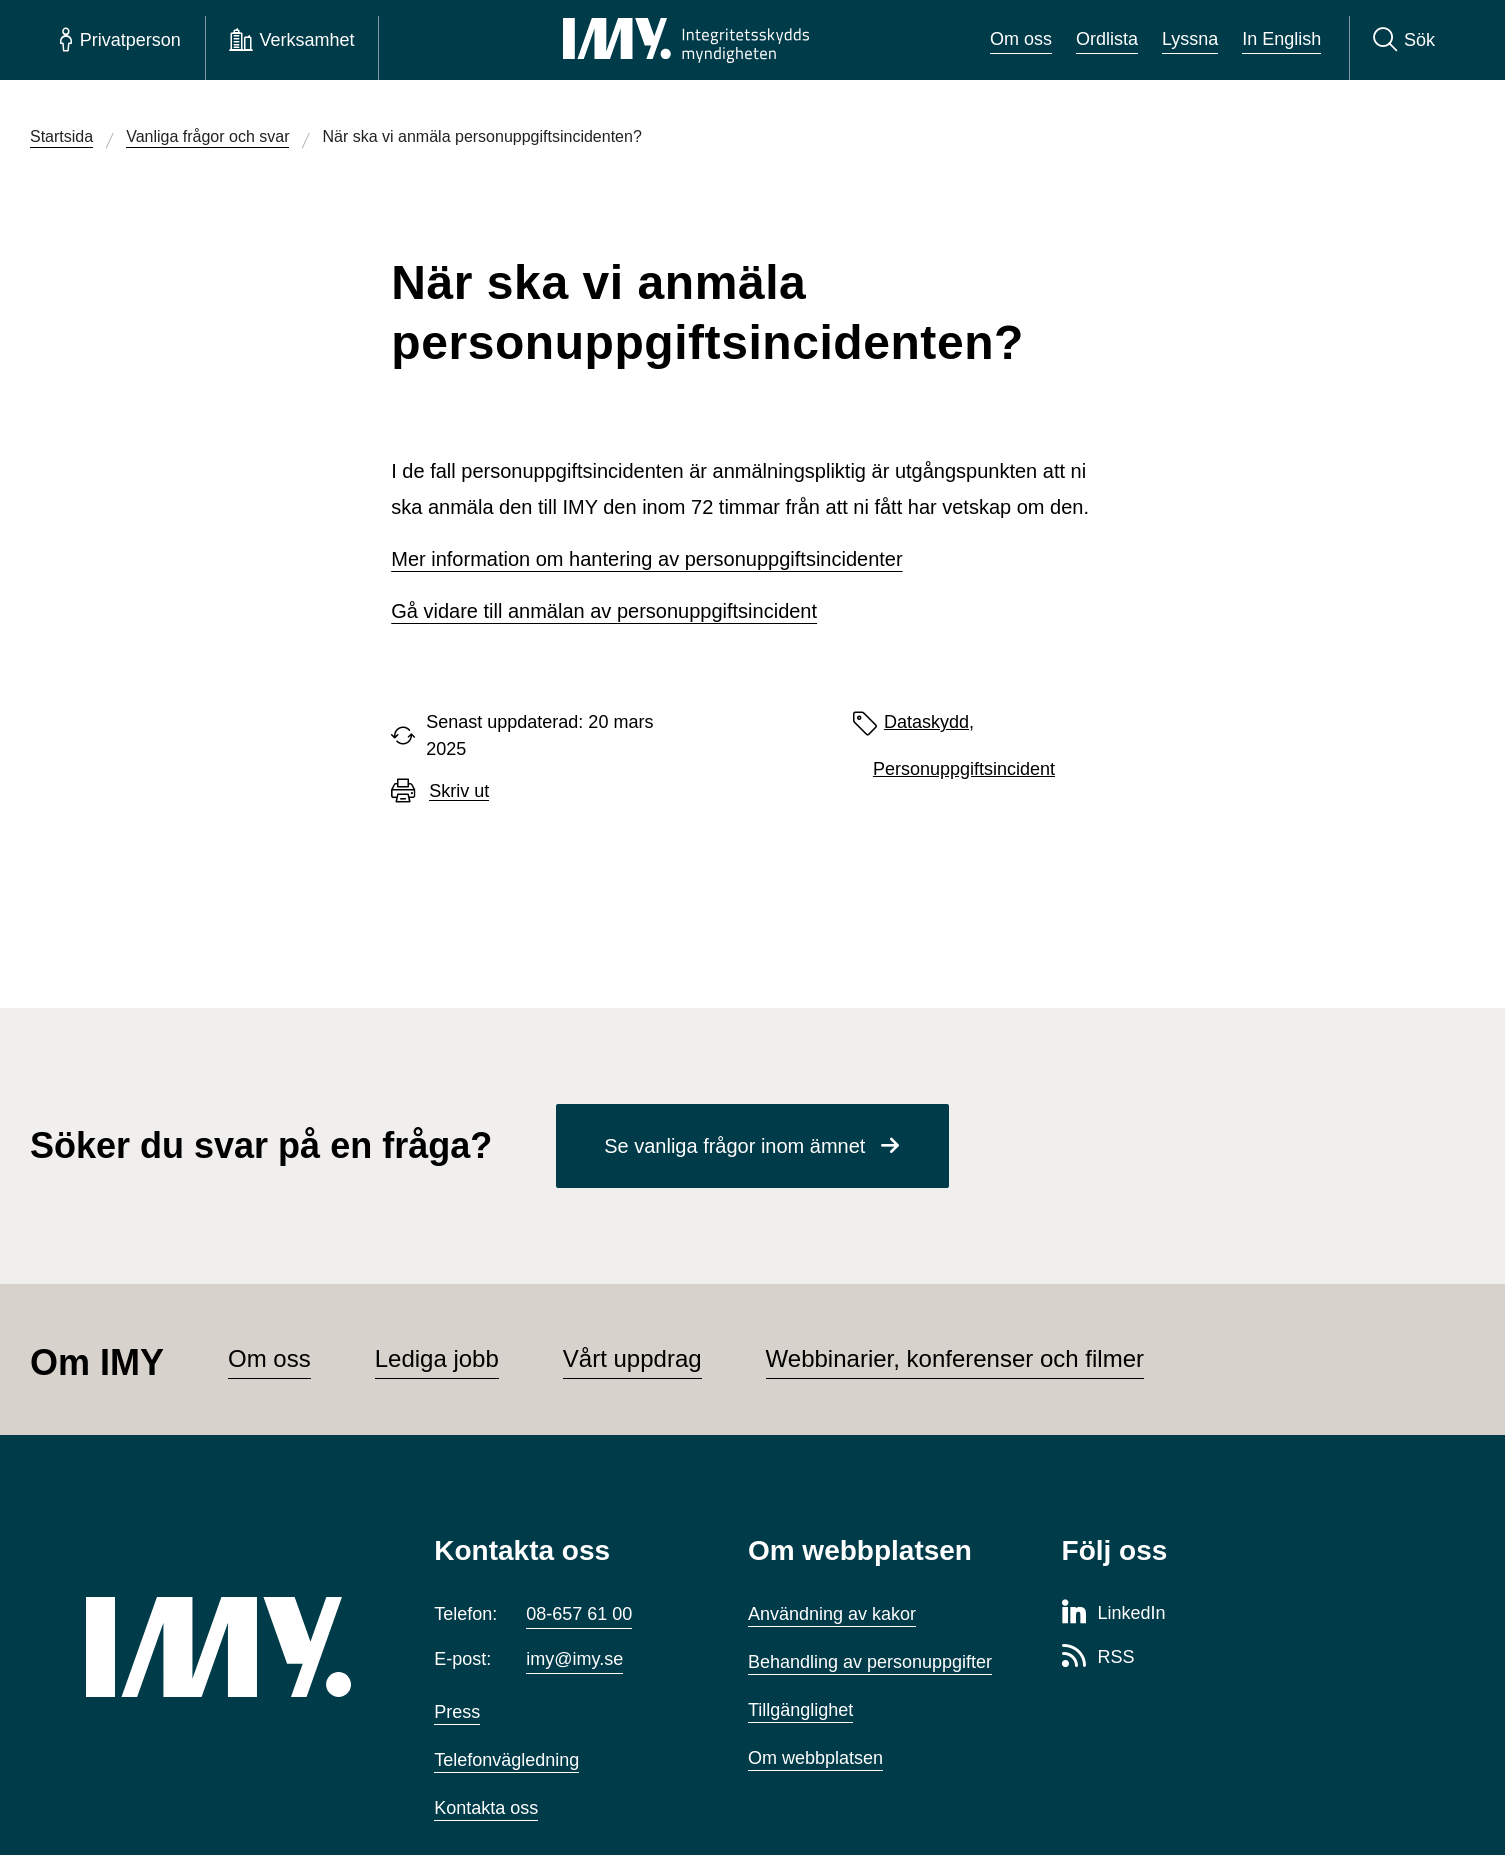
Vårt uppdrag (632, 1358)
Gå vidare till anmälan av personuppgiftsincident (604, 611)
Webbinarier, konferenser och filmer (955, 1358)
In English (1281, 39)
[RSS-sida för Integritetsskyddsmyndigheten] (1098, 1658)
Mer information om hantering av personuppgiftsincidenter (646, 559)
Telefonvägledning (506, 1760)
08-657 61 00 (579, 1614)
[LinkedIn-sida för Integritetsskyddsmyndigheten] (1114, 1614)
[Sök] (1404, 40)
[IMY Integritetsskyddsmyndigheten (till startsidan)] (686, 40)
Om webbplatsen (815, 1758)
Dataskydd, (929, 722)
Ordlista (1107, 39)
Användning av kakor (832, 1614)
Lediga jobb (437, 1358)
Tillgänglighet (800, 1710)
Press (457, 1712)
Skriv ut (459, 791)
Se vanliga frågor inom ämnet (734, 1146)
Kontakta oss (486, 1808)
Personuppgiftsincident (964, 769)
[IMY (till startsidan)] (230, 1647)
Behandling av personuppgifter (870, 1662)
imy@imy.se (574, 1659)
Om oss (1021, 39)
